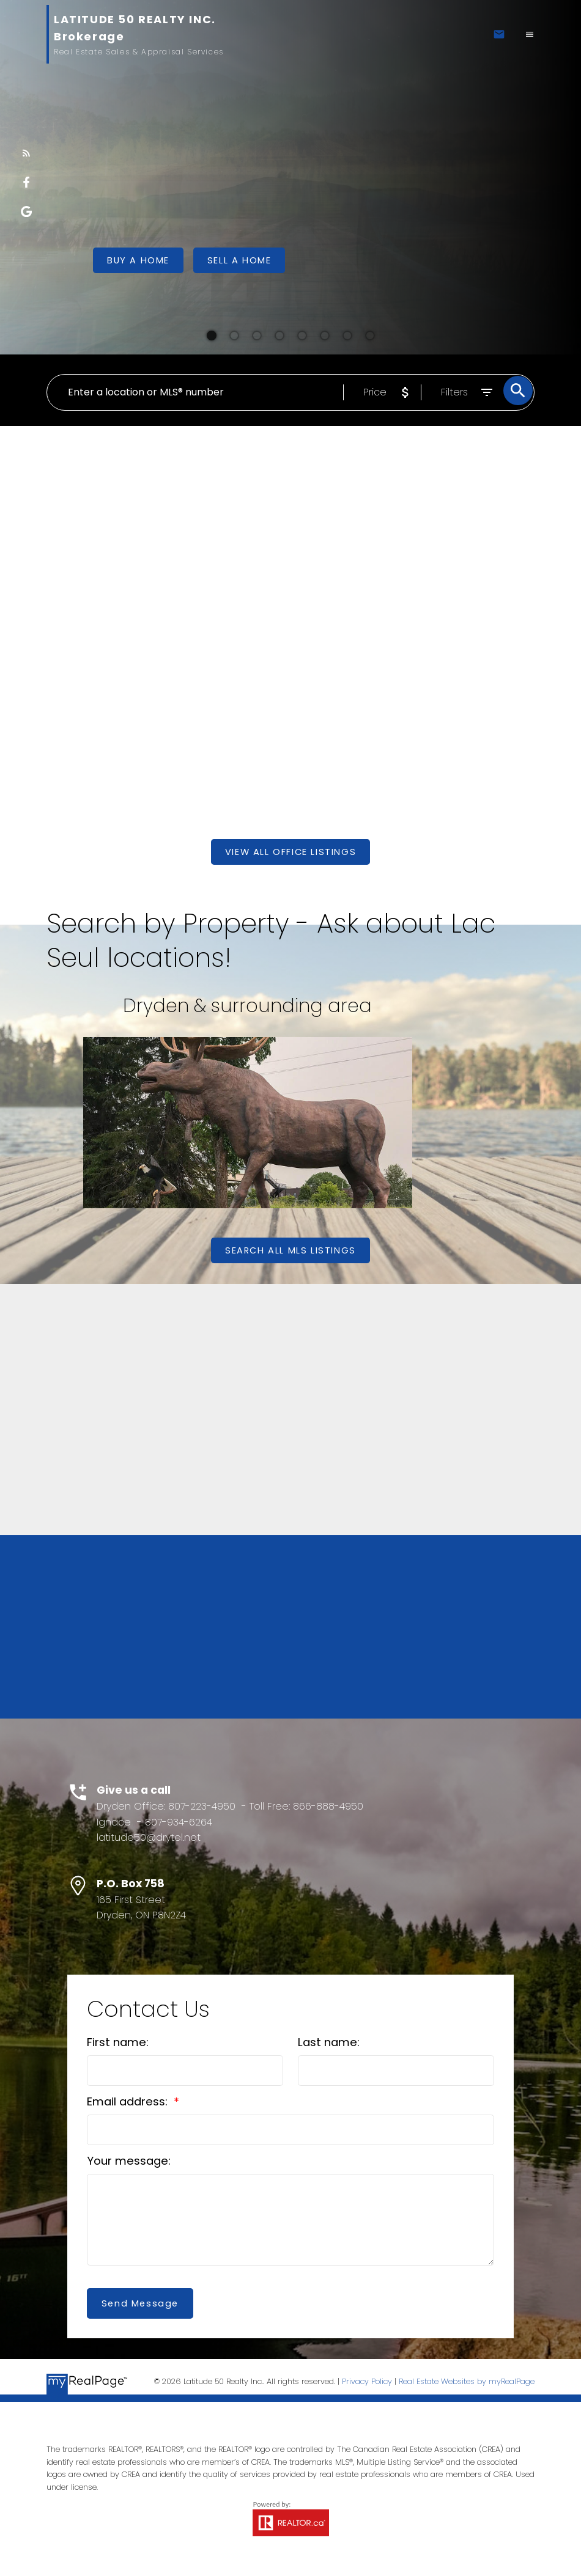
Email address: (129, 2102)
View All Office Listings (290, 851)
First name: (118, 2042)
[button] (26, 153)
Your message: (129, 2161)
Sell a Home (239, 260)
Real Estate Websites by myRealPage (467, 2382)
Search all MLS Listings (291, 1250)
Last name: (329, 2042)
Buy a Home (138, 260)
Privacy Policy (367, 2382)
